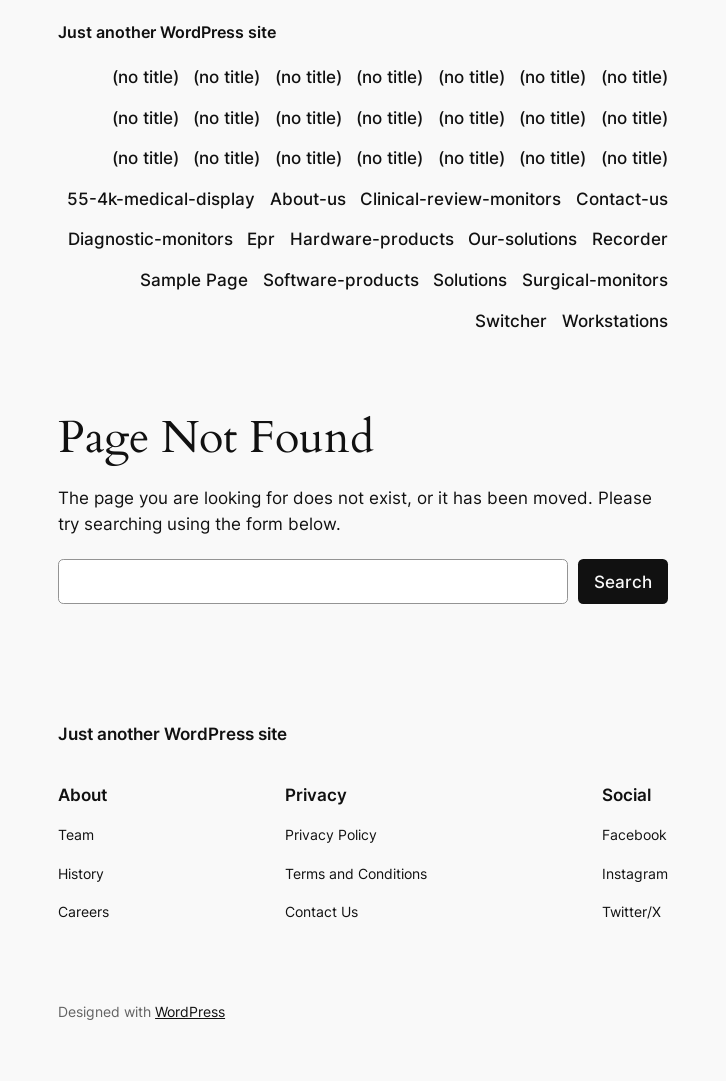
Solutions (470, 280)
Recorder (630, 239)
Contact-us (622, 199)
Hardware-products (372, 239)
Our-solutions (522, 239)
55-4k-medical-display (161, 199)
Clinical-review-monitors (460, 199)
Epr (261, 239)
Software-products (341, 280)
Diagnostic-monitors (150, 239)
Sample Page (194, 280)
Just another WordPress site (167, 32)
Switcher (511, 321)
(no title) (145, 77)
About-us (308, 199)
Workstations (615, 321)
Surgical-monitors (595, 280)
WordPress (190, 1011)
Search (623, 582)
